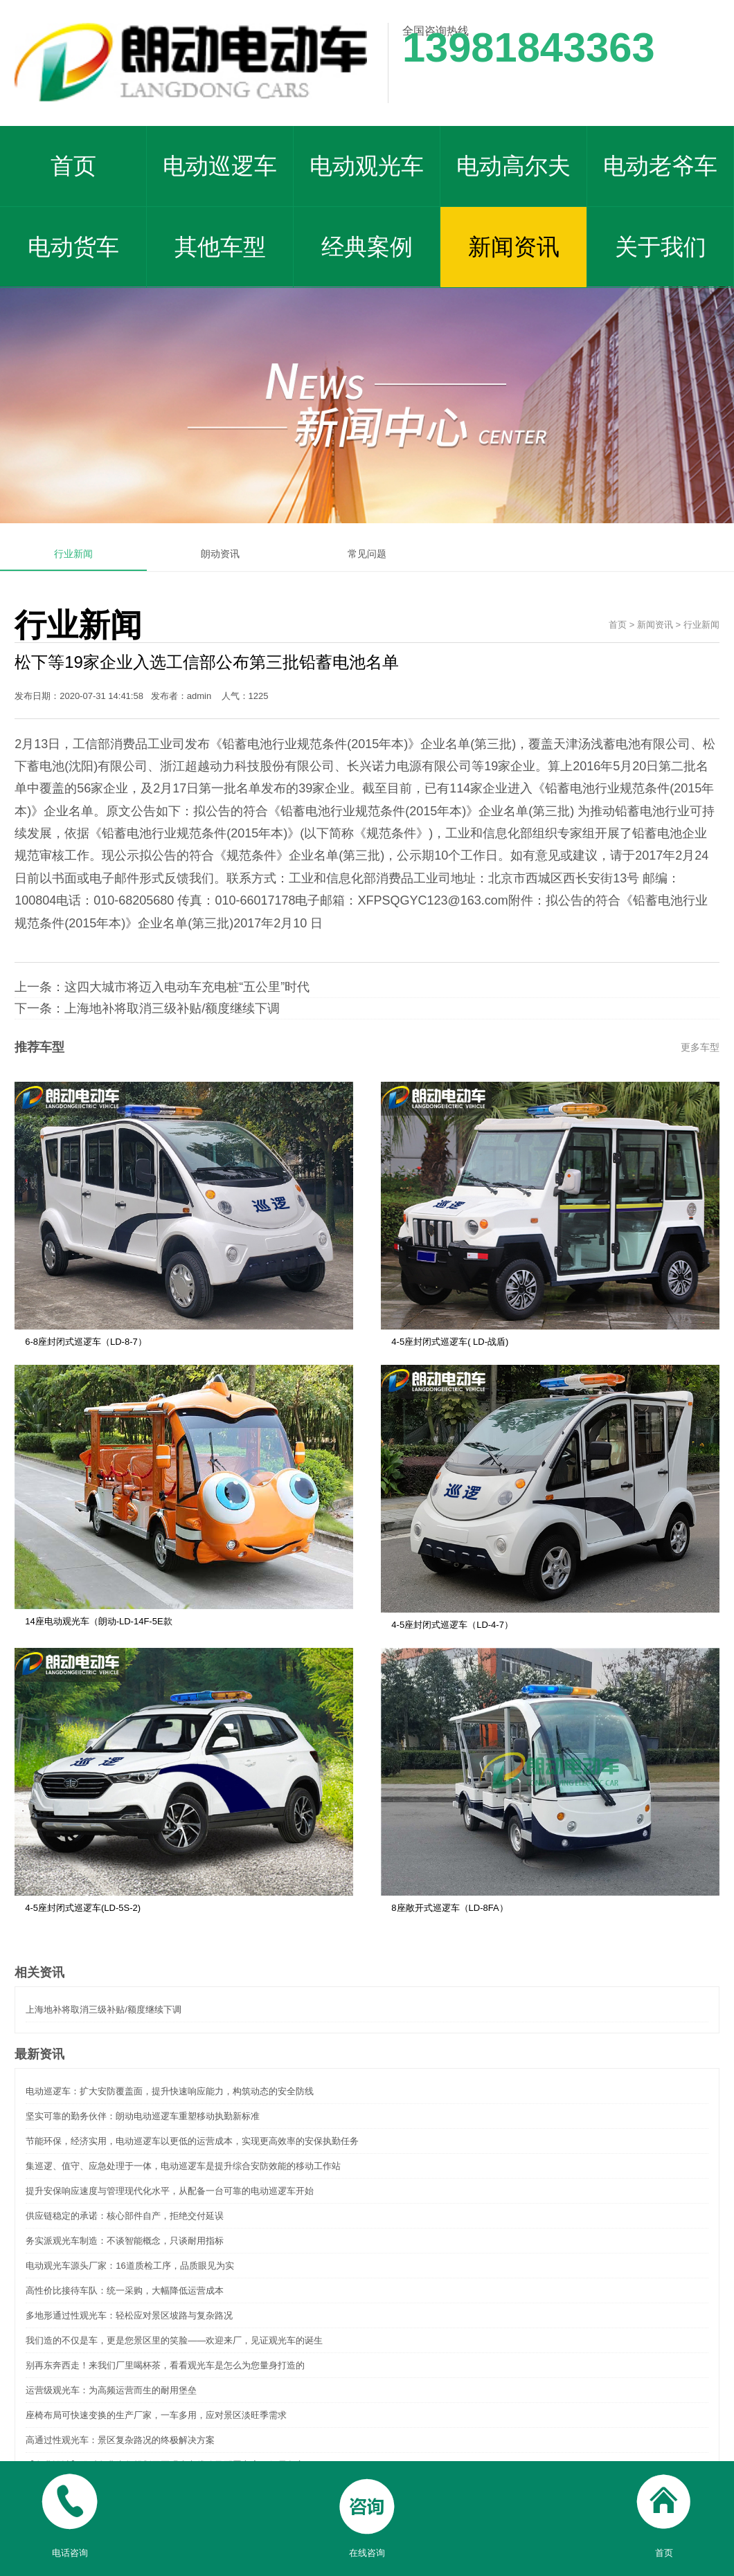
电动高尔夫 (513, 166)
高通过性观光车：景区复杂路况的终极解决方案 (120, 2440)
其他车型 (220, 247)
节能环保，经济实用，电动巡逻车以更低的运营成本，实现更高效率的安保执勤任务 (192, 2141)
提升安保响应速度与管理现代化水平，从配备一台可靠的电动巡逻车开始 (170, 2191)
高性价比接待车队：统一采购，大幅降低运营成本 (125, 2290)
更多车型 (700, 1047)
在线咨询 (366, 2509)
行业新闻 (73, 553)
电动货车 (73, 247)
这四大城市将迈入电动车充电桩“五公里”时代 (187, 987)
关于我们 (660, 247)
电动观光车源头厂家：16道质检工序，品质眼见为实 (129, 2265)
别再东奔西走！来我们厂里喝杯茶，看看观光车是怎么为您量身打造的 (165, 2365)
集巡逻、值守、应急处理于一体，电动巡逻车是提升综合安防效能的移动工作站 (183, 2166)
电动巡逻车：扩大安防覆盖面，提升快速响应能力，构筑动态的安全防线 (170, 2091)
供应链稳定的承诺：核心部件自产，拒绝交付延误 (125, 2216)
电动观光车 (367, 166)
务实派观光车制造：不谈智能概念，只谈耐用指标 (125, 2240)
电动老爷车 (660, 166)
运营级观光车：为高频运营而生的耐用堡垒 (111, 2390)
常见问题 (367, 553)
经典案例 (367, 247)
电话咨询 (69, 2509)
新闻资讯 (514, 247)
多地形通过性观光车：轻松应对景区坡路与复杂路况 (129, 2315)
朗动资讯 (220, 553)
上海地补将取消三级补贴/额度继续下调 (172, 1008)
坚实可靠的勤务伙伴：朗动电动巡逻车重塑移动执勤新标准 (143, 2116)
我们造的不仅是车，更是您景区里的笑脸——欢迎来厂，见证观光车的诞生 (174, 2340)
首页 (73, 166)
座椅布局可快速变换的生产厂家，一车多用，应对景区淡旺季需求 (156, 2415)
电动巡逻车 (220, 166)
